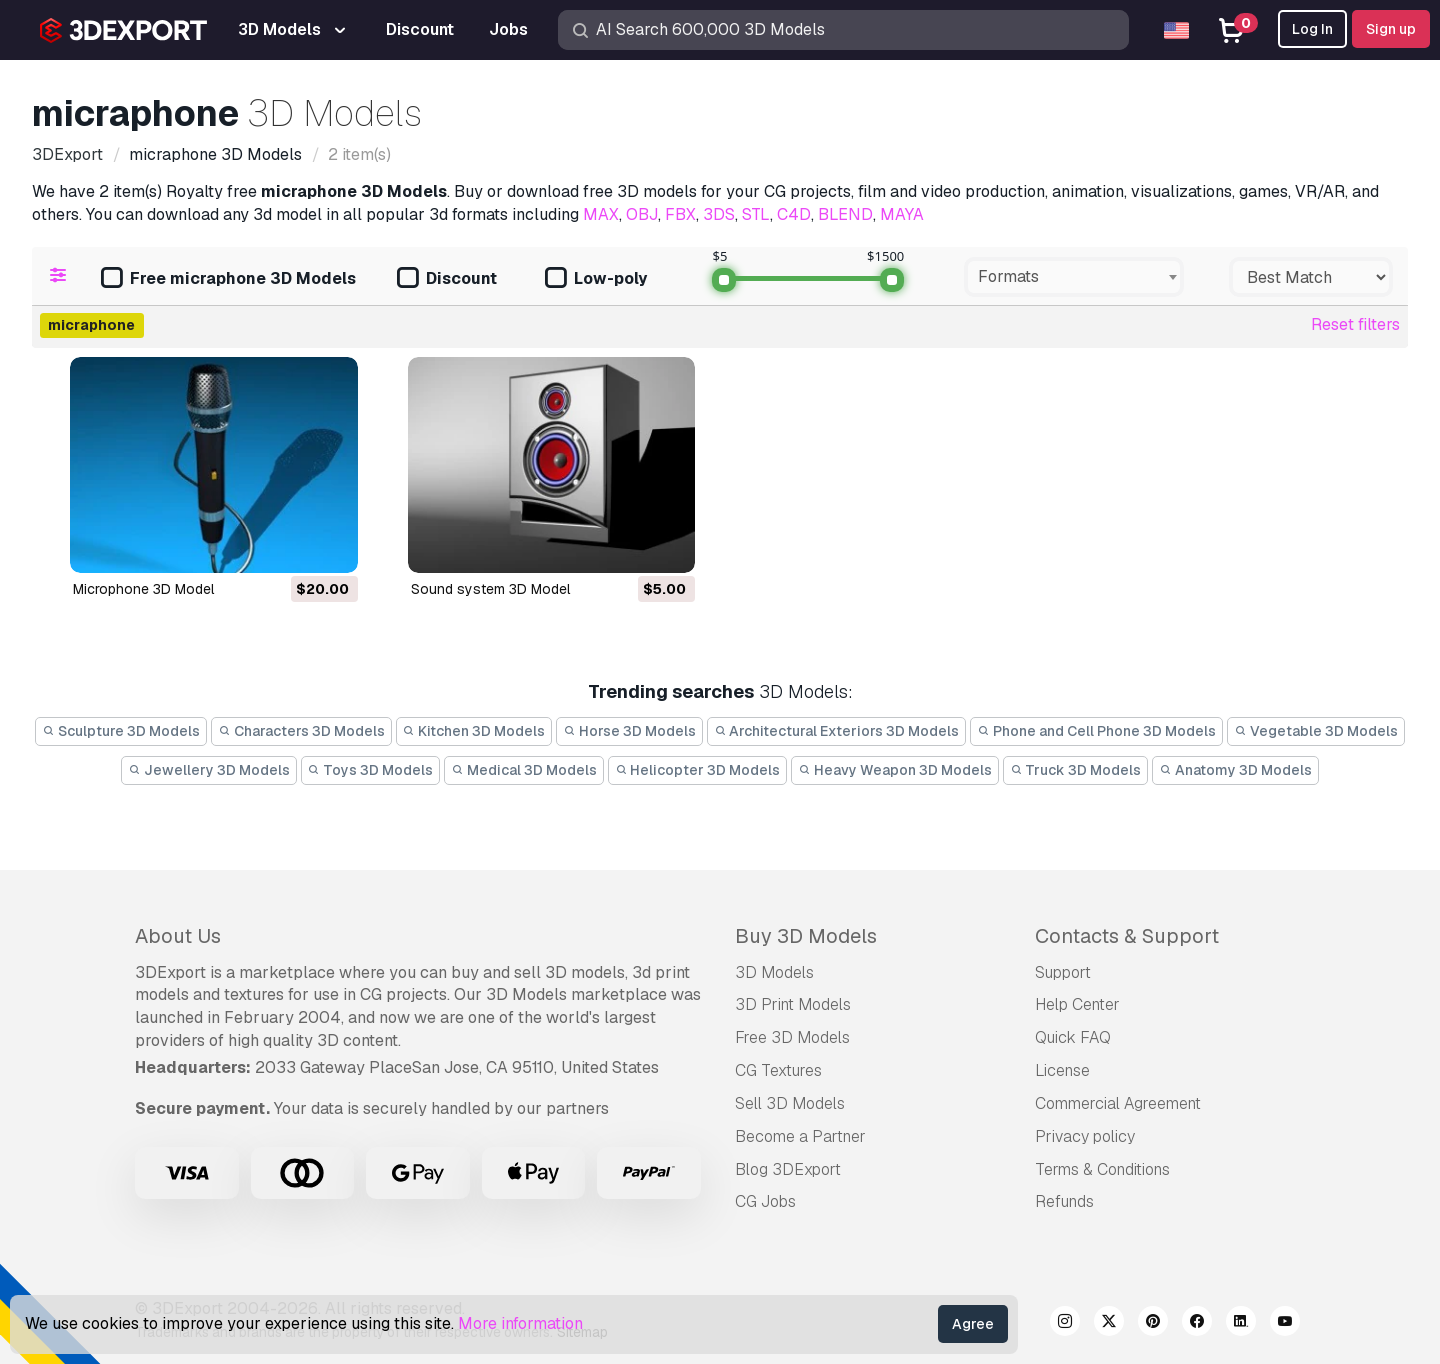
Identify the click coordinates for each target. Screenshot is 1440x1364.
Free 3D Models (792, 1037)
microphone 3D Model (143, 589)
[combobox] (1074, 277)
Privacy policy (1085, 1136)
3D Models (774, 972)
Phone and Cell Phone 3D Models (1096, 731)
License (1062, 1070)
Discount (447, 279)
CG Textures (778, 1070)
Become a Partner (800, 1136)
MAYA (902, 214)
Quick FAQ (1073, 1037)
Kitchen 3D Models (474, 731)
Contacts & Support (1127, 936)
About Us (178, 936)
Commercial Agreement (1118, 1103)
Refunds (1064, 1201)
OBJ (642, 214)
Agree (973, 1324)
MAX (601, 214)
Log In (1312, 29)
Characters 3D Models (301, 731)
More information (520, 1323)
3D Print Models (793, 1004)
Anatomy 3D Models (1235, 770)
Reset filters (1355, 324)
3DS (719, 214)
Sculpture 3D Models (121, 731)
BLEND (845, 214)
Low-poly (596, 279)
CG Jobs (765, 1201)
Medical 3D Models (524, 770)
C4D (794, 214)
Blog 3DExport (788, 1169)
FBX (680, 214)
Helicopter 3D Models (698, 770)
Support (1063, 972)
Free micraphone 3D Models (228, 279)
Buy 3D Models (806, 936)
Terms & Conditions (1102, 1169)
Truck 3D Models (1076, 770)
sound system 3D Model (490, 589)
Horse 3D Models (629, 731)
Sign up (1391, 29)
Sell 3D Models (790, 1103)
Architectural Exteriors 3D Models (837, 731)
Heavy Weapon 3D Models (895, 770)
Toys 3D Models (371, 770)
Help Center (1077, 1004)
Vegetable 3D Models (1316, 731)
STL (756, 214)
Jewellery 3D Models (209, 770)
